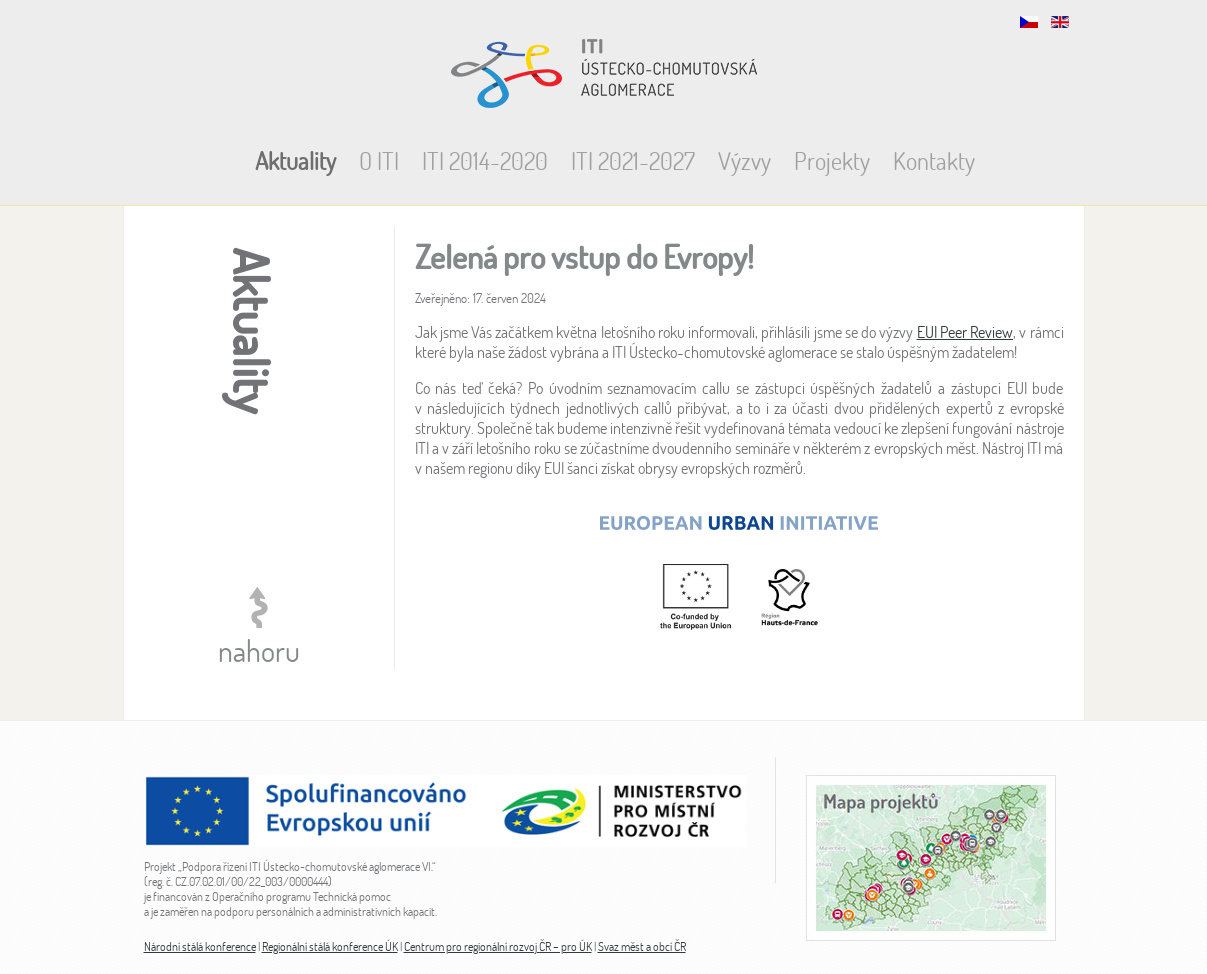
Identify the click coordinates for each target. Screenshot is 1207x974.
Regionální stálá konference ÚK (330, 946)
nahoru (259, 650)
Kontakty (934, 160)
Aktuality (295, 160)
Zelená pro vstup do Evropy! (584, 256)
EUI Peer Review (965, 332)
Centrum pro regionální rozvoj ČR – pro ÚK (498, 946)
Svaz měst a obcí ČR (642, 946)
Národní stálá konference (200, 946)
